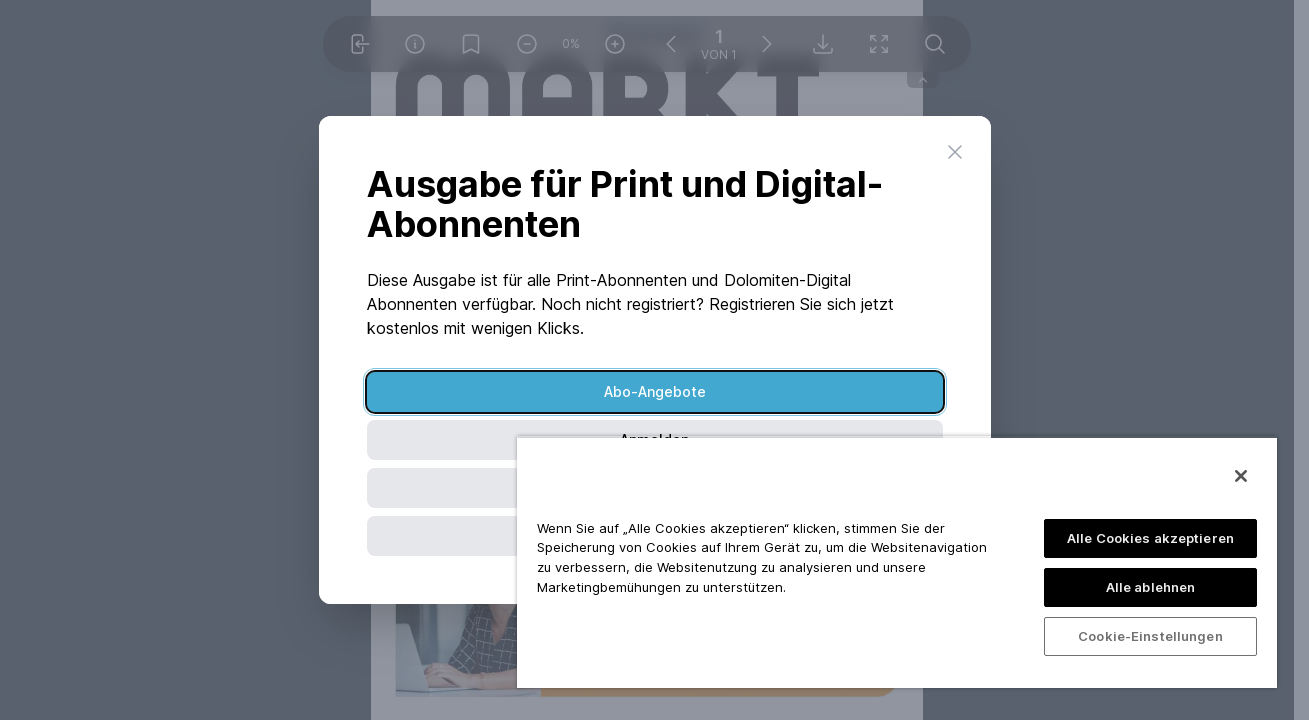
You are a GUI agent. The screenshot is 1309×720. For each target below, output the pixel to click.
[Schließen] (1241, 476)
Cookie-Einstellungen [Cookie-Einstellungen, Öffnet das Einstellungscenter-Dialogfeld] (1150, 636)
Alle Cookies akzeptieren (1150, 538)
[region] (897, 562)
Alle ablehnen (1151, 587)
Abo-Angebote (655, 391)
